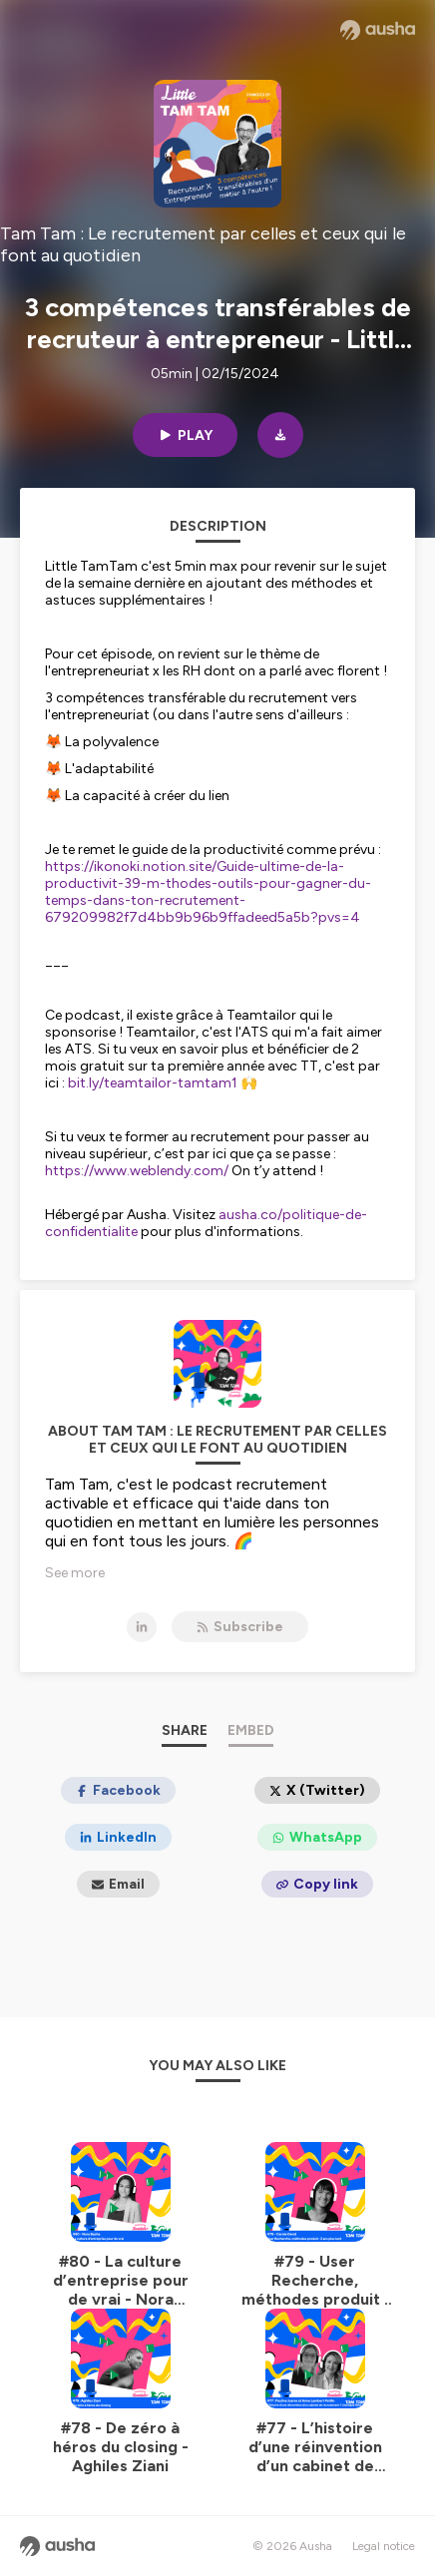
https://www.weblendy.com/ (136, 1170)
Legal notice (383, 2546)
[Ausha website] (377, 30)
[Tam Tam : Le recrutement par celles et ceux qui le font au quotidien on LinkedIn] (142, 1627)
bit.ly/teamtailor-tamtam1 (152, 1082)
